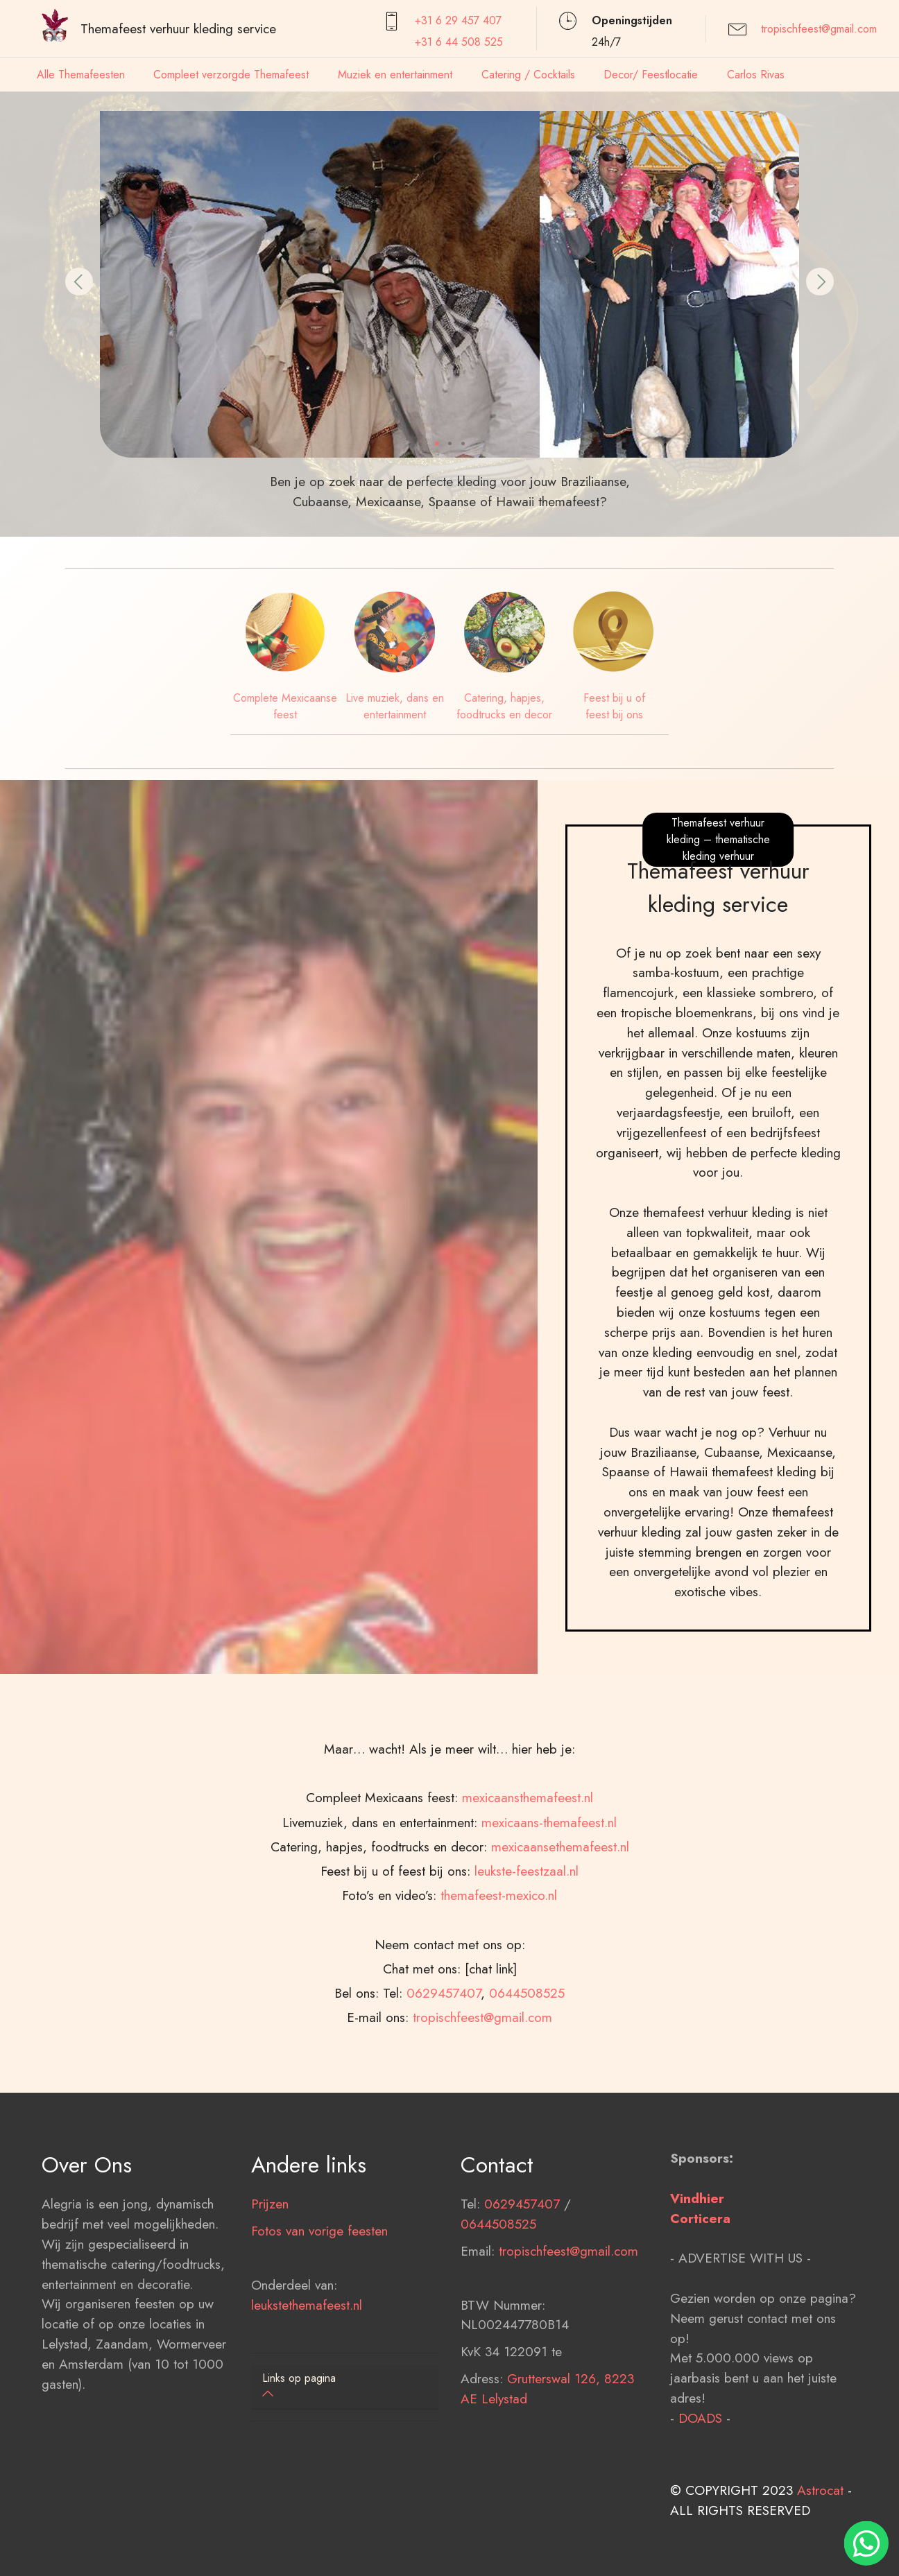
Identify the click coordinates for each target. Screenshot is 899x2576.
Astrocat (820, 2526)
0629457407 (443, 2066)
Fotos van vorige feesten (319, 2267)
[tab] (344, 2387)
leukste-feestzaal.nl (526, 1944)
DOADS (700, 2454)
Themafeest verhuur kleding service (178, 28)
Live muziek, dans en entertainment (394, 706)
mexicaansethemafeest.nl (560, 1920)
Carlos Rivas (756, 75)
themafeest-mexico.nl (498, 1969)
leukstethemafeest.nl (306, 2341)
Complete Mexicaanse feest (285, 706)
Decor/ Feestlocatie (650, 75)
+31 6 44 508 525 (459, 42)
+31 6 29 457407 (458, 20)
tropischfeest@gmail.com (819, 29)
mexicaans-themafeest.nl (549, 1895)
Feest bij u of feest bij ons (614, 706)
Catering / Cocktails (528, 75)
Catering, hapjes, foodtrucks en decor (504, 706)
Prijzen (270, 2241)
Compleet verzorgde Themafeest (231, 75)
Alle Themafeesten (81, 75)
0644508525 (527, 2066)
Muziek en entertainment (395, 75)
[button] (79, 281)
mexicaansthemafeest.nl (527, 1871)
